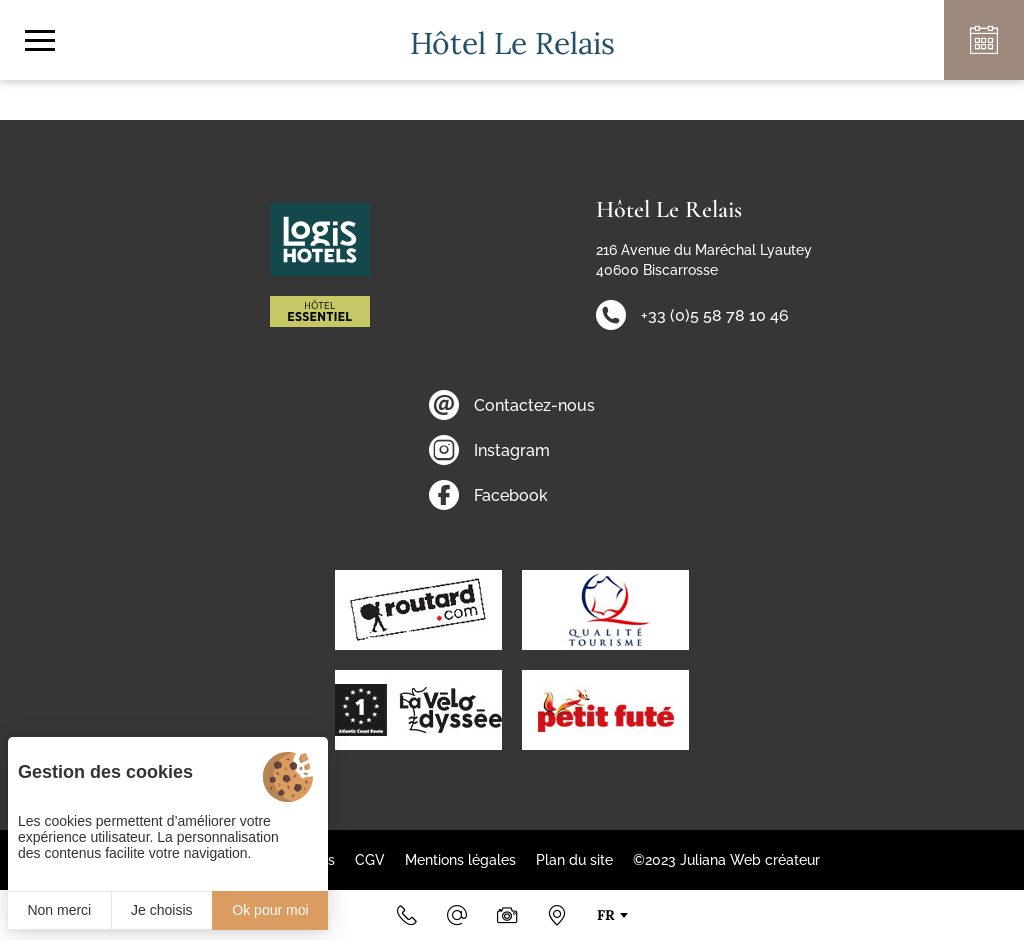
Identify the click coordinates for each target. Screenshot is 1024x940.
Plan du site (574, 860)
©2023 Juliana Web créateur (726, 860)
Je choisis (161, 910)
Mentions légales (460, 860)
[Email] (457, 915)
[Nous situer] (557, 915)
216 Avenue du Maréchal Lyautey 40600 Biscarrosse (704, 260)
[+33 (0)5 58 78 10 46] (407, 915)
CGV (370, 860)
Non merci (59, 910)
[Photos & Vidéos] (507, 915)
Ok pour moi (270, 910)
